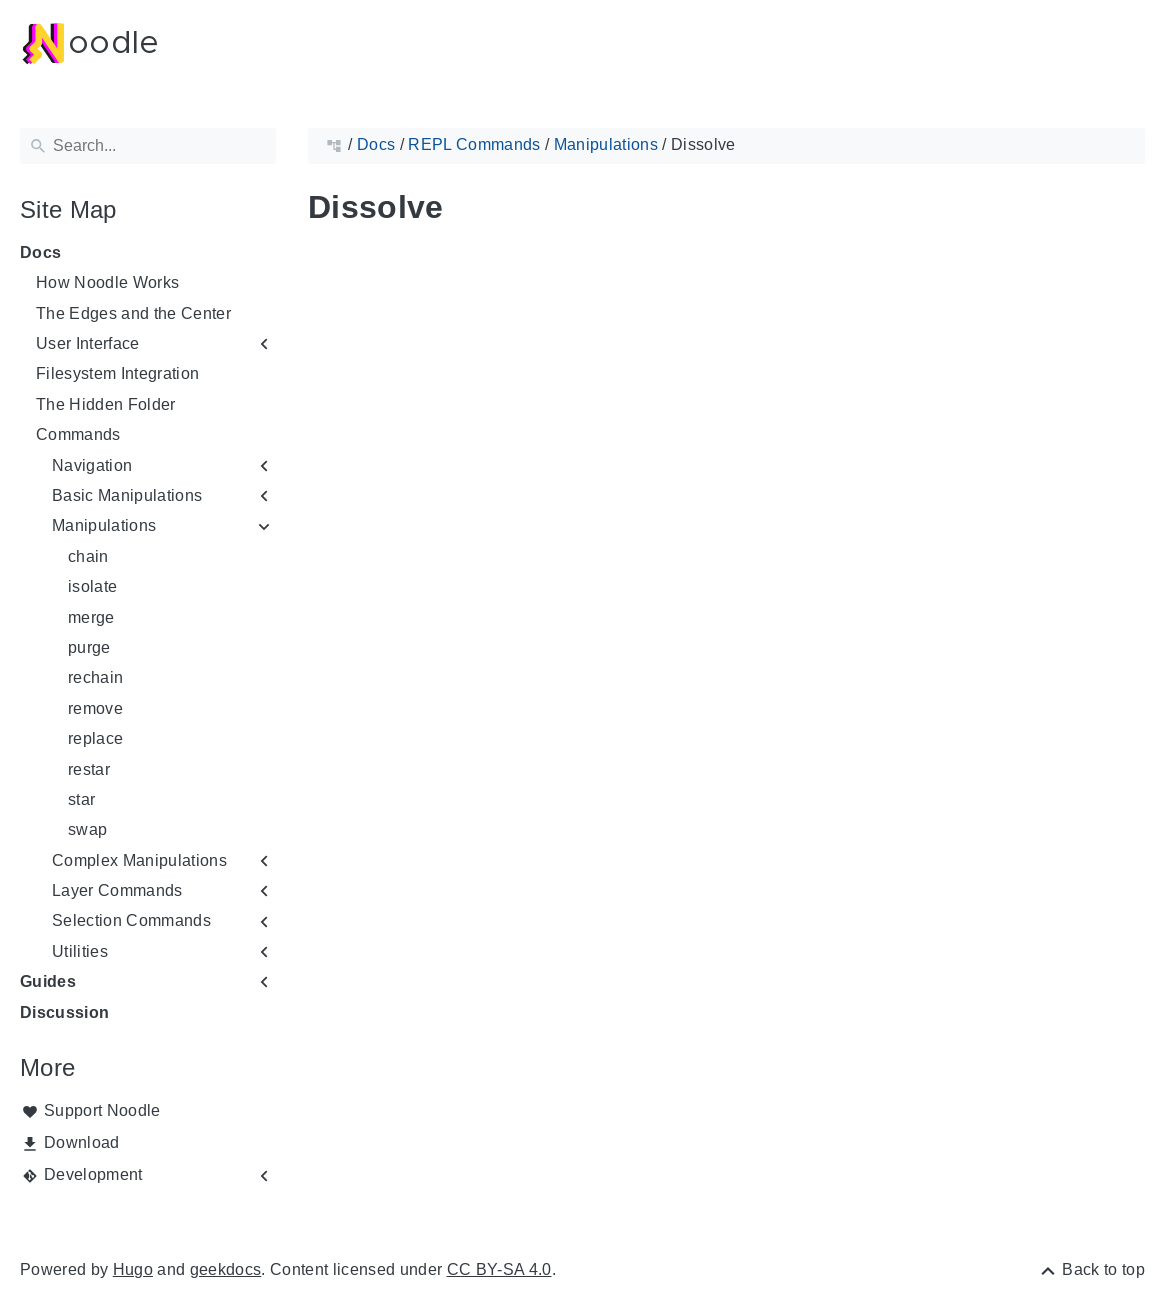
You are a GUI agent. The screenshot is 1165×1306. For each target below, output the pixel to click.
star (81, 799)
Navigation (92, 465)
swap (87, 829)
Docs (40, 252)
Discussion (64, 1012)
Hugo (133, 1269)
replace (95, 738)
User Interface (88, 343)
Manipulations (104, 525)
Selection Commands (131, 920)
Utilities (80, 951)
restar (89, 769)
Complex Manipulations (139, 860)
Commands (78, 434)
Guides (48, 981)
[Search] (148, 146)
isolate (92, 586)
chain (88, 556)
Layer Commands (117, 890)
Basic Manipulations (127, 495)
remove (95, 708)
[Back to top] (1091, 1269)
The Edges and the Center (133, 313)
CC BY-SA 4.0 (499, 1269)
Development (93, 1174)
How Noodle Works (107, 282)
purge (89, 647)
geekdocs (226, 1269)
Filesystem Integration (117, 373)
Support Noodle (102, 1110)
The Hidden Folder (106, 404)
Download (82, 1142)
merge (91, 617)
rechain (95, 677)
